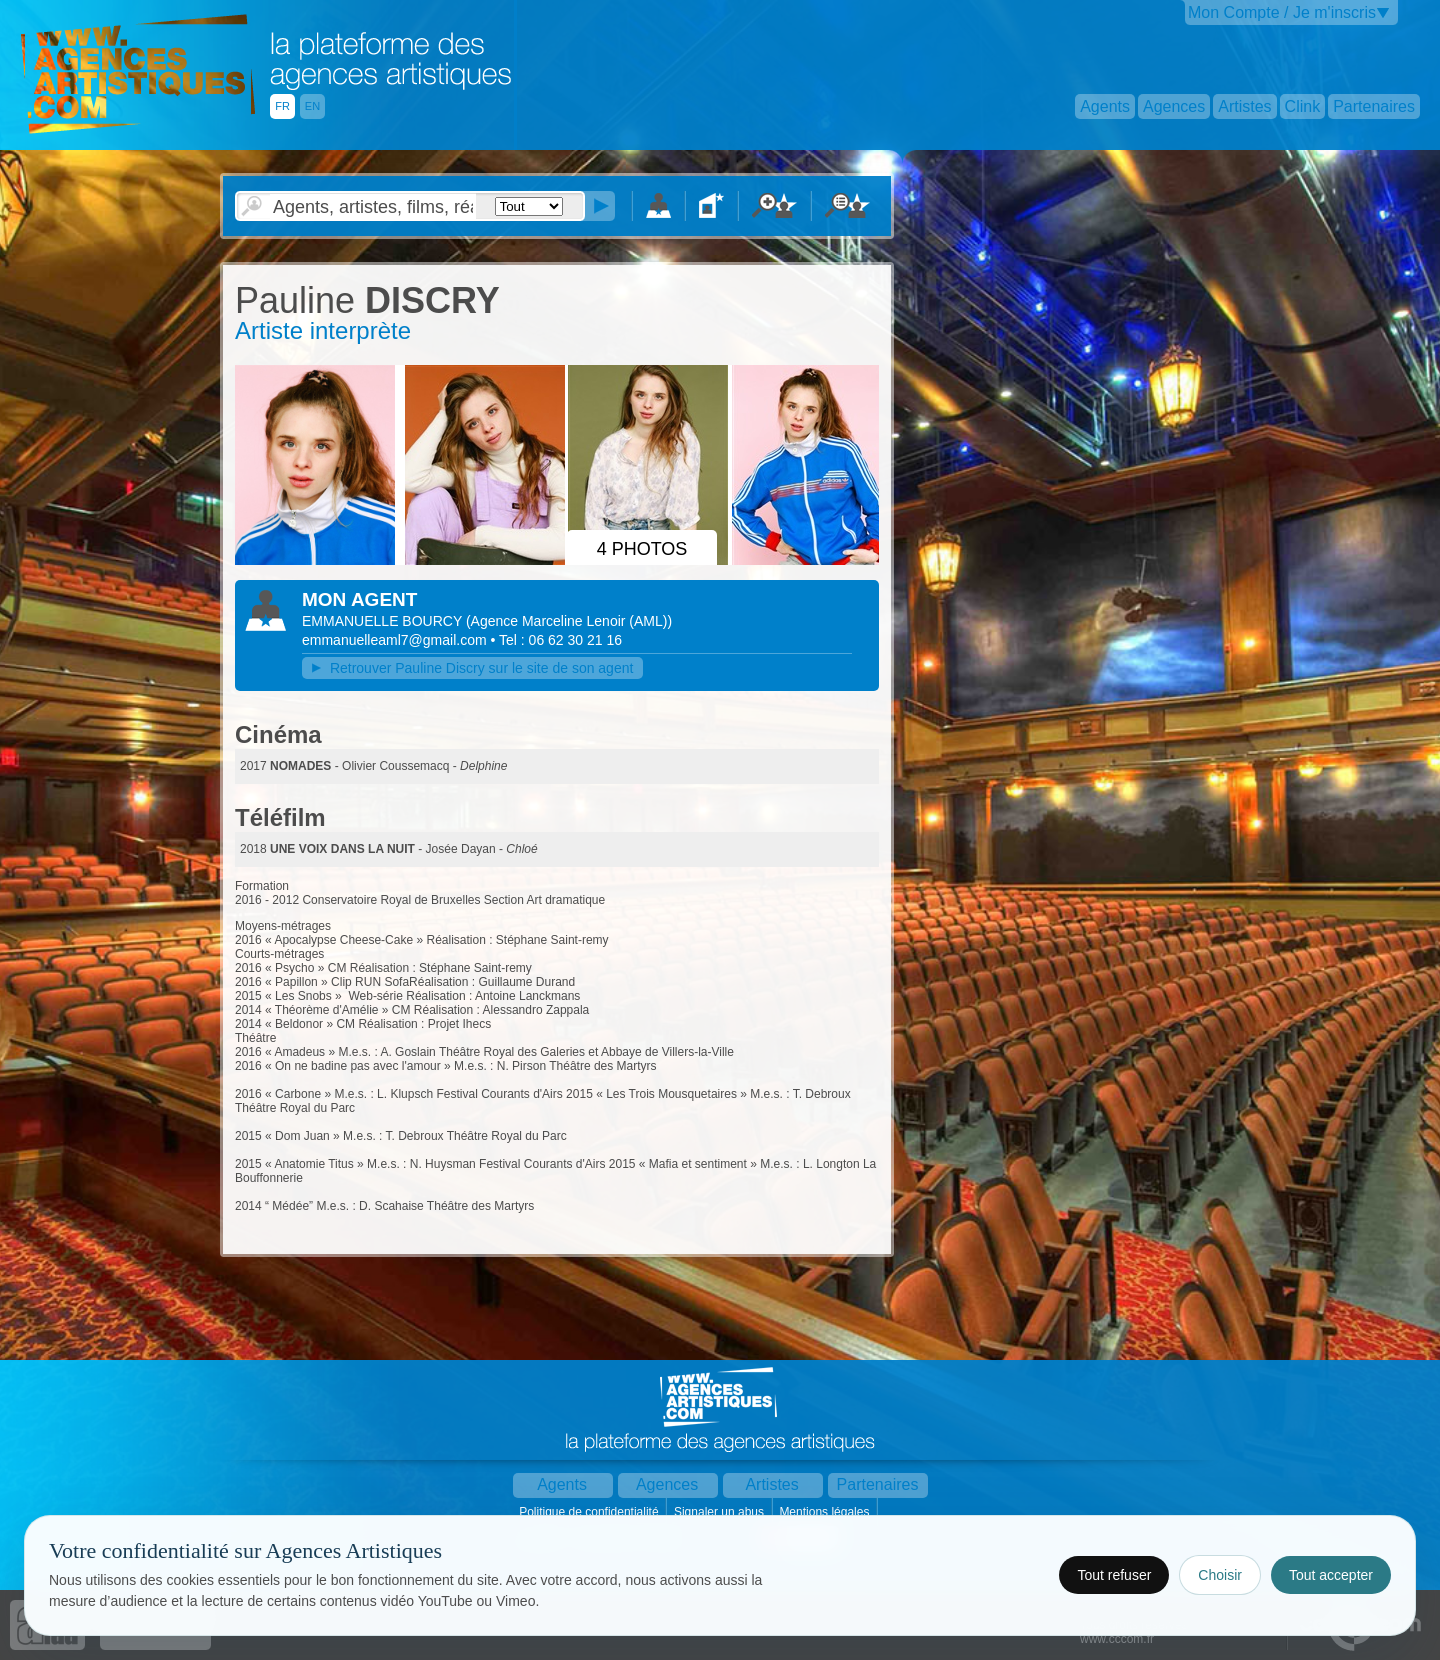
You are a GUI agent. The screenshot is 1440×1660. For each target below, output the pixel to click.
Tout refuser (1114, 1575)
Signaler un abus (720, 1512)
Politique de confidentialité (590, 1512)
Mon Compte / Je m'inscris (1282, 12)
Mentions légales (825, 1512)
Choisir (1220, 1575)
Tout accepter (1331, 1575)
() (569, 621)
